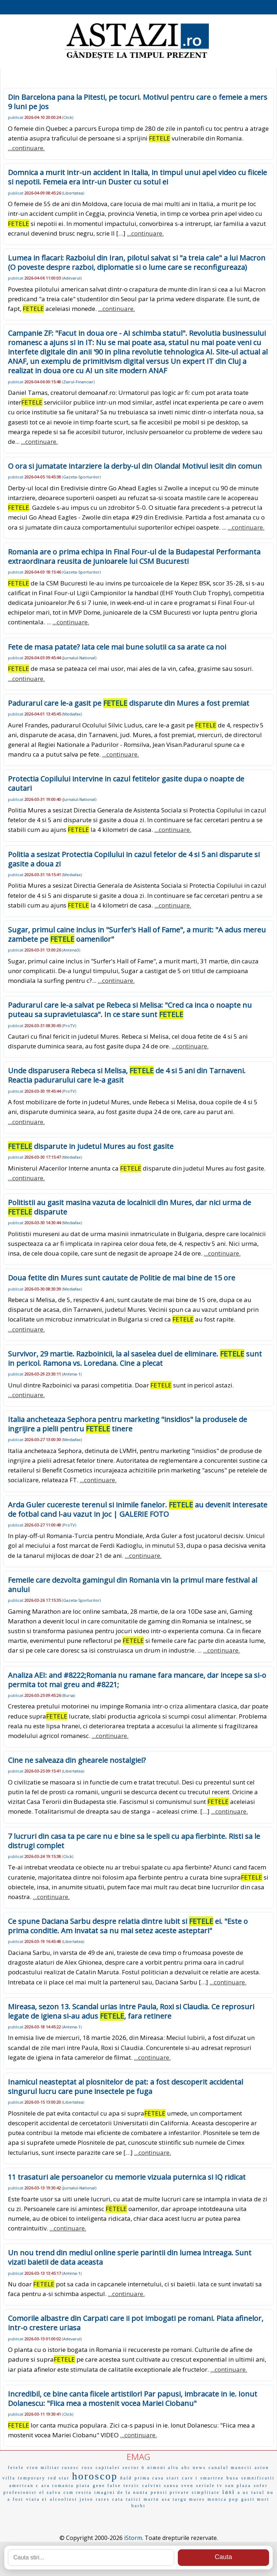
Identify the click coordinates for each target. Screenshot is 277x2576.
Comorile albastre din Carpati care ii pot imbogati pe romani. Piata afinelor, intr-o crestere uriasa (135, 2322)
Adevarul (71, 278)
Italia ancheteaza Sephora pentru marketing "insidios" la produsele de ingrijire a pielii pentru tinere (127, 1424)
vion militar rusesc (53, 2467)
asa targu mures (183, 2499)
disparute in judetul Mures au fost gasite (90, 1146)
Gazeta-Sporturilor (81, 477)
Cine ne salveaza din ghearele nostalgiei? (77, 1760)
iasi (228, 2491)
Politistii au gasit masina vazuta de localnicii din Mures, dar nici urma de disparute (129, 1207)
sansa (171, 2485)
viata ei (36, 2499)
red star (59, 2478)
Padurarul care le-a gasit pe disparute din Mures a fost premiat (128, 703)
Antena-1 (71, 1374)
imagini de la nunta (121, 2492)
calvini (152, 2485)
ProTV (69, 1025)
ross (87, 2467)
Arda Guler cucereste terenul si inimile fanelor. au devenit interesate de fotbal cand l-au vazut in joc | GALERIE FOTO (137, 1509)
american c (24, 2485)
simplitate (206, 2492)
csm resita (77, 2492)
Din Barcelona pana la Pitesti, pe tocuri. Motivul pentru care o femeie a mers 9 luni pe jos (137, 101)
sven (187, 2485)
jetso (86, 2499)
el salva (50, 2492)
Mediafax (72, 714)
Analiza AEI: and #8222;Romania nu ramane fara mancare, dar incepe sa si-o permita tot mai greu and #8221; (137, 1679)
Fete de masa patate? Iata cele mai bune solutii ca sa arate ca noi (117, 647)
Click (67, 117)
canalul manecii (230, 2467)
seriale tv (209, 2485)
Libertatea (73, 193)
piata (83, 2485)
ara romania (57, 2485)
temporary (31, 2478)
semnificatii (258, 2478)
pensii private (170, 2492)
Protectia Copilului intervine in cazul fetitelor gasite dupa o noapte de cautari (126, 783)
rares (103, 2499)
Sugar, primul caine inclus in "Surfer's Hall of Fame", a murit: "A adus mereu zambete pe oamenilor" (137, 934)
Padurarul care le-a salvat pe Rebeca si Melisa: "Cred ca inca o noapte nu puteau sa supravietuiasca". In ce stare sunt (130, 1009)
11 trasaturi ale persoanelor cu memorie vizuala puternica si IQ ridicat (127, 2177)
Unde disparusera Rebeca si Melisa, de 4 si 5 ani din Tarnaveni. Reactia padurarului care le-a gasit (127, 1075)
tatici (133, 2499)
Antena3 (71, 950)
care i (190, 2478)
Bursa (68, 1695)
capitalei (108, 2467)
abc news (193, 2467)
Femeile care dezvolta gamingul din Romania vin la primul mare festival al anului (132, 1584)
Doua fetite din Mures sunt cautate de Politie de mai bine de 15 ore (121, 1278)
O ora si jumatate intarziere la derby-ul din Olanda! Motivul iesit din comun (135, 466)
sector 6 (134, 2467)
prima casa (149, 2478)
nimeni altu (163, 2467)
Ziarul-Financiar (78, 381)
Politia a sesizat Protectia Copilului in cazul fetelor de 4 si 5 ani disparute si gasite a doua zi (134, 859)
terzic (131, 2485)
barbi (138, 2505)
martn (151, 2499)
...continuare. (26, 148)
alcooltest (63, 2499)
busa (233, 2478)
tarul (258, 2492)
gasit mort (255, 2499)
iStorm (133, 2538)
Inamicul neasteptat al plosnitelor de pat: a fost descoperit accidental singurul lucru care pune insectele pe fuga (125, 2086)
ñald (126, 2478)
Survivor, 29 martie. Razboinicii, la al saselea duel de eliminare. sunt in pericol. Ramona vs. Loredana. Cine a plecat (135, 1358)
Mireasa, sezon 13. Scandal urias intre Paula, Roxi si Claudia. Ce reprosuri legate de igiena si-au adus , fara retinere (131, 2011)
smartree (212, 2478)
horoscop (95, 2476)
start (173, 2478)
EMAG (138, 2457)
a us (243, 2492)
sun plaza (238, 2485)
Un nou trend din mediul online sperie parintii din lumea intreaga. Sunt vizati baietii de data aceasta (129, 2257)
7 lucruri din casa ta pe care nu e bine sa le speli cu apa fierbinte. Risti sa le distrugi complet (134, 1840)
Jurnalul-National (79, 657)
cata (117, 2499)
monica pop (223, 2499)
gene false (107, 2485)
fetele (16, 2467)
